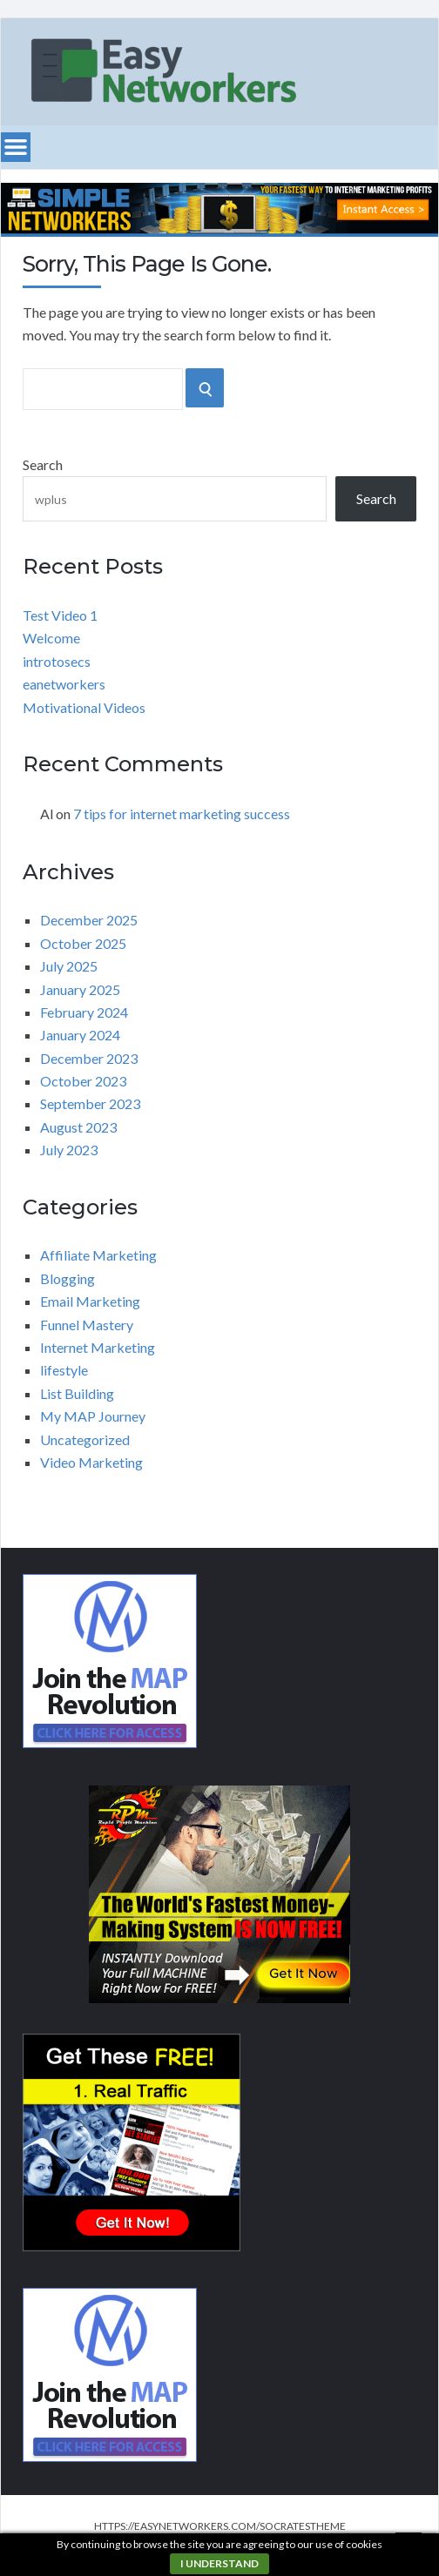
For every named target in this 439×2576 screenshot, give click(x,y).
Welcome (51, 637)
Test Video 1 (60, 615)
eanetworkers (64, 684)
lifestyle (64, 1370)
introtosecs (57, 661)
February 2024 (84, 1012)
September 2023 (90, 1103)
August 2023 (78, 1127)
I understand (219, 2563)
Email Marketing (90, 1301)
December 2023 (89, 1058)
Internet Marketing (97, 1347)
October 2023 (83, 1081)
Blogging (67, 1278)
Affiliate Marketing (98, 1255)
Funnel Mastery (86, 1324)
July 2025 (69, 966)
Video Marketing (91, 1462)
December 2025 (89, 919)
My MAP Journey (92, 1416)
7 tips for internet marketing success (181, 813)
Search (43, 464)
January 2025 (80, 989)
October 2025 (83, 943)
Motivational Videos (84, 707)
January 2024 (80, 1034)
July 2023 (69, 1149)
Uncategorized (85, 1439)
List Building (77, 1393)
